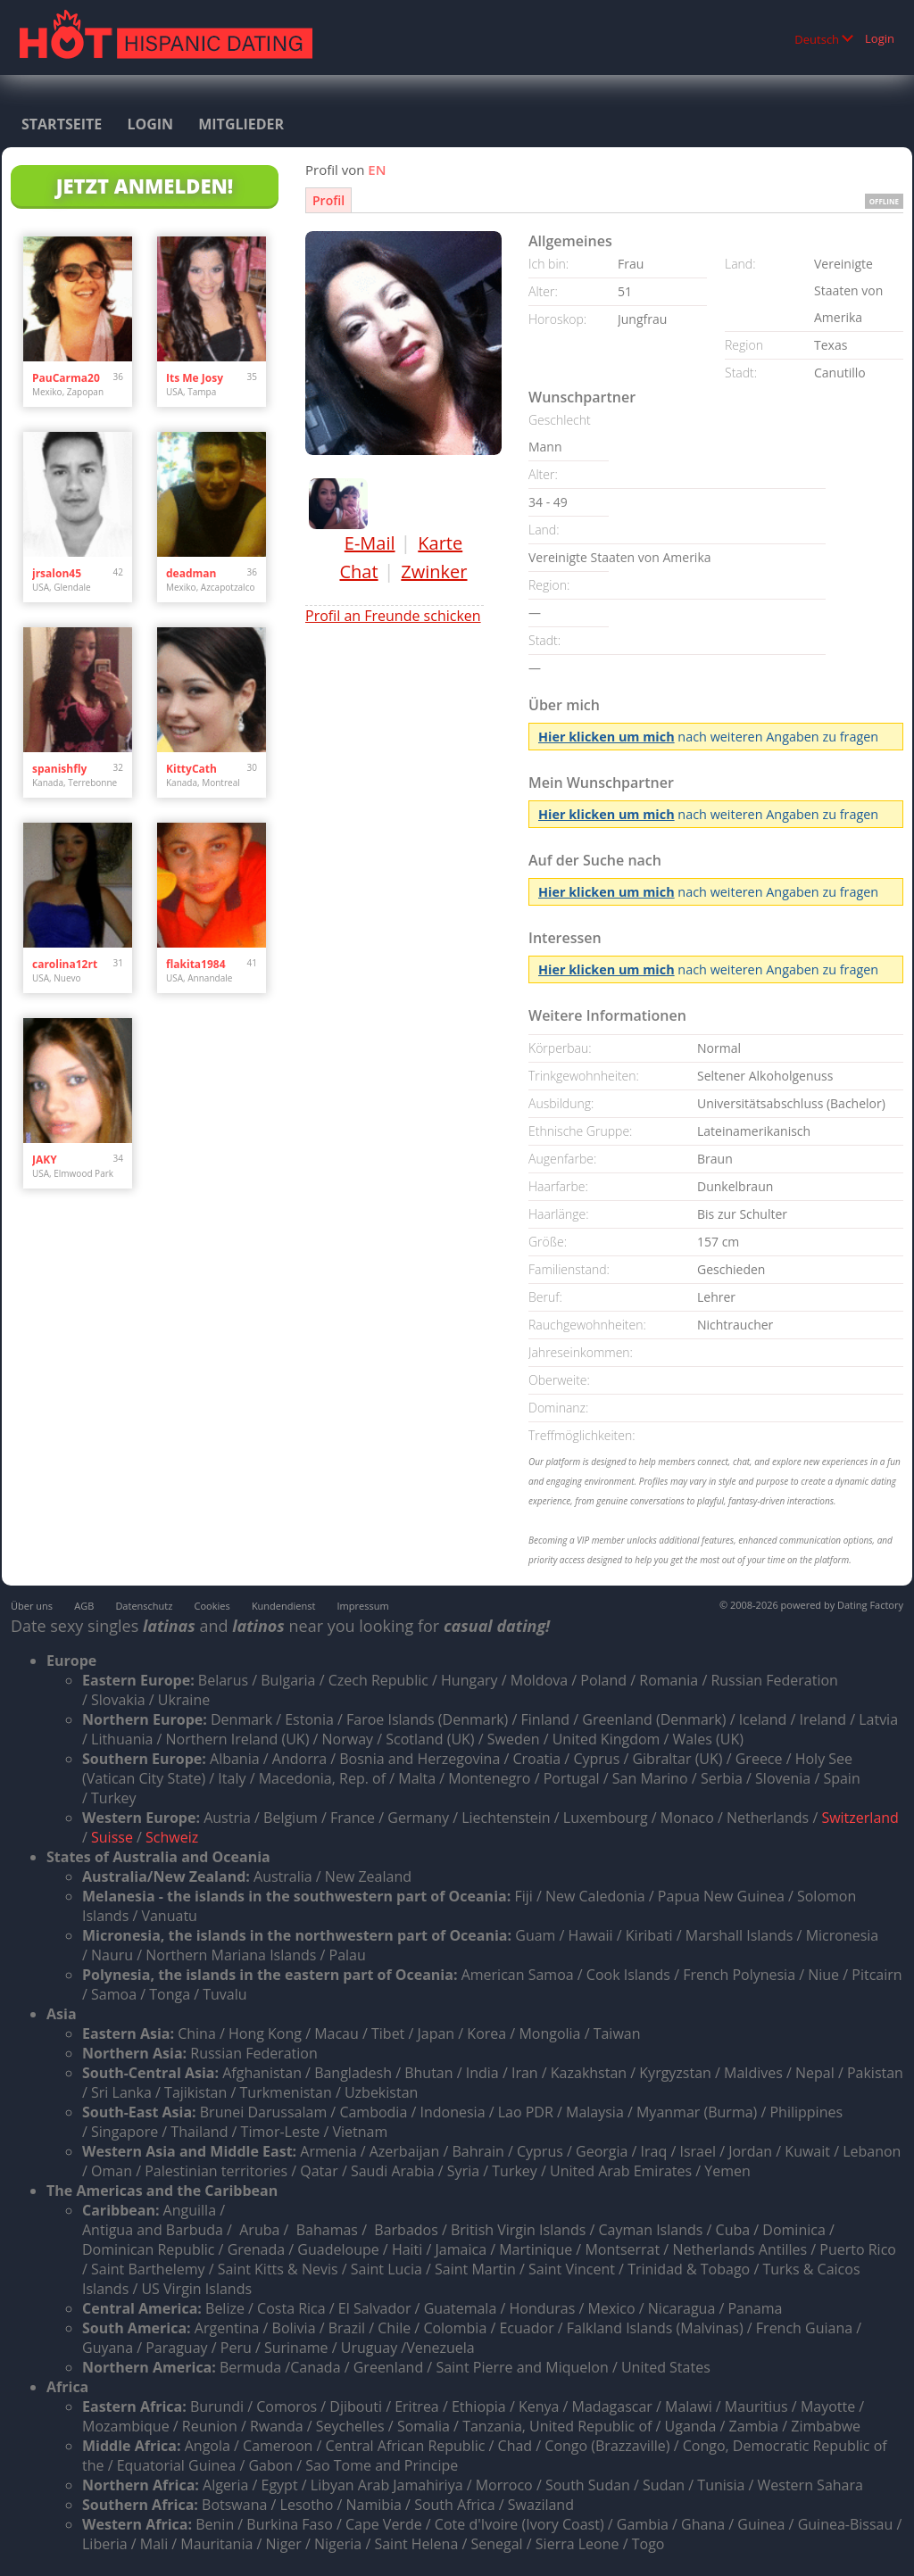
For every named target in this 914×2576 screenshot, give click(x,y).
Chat (358, 571)
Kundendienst (283, 1605)
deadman (191, 573)
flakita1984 (196, 964)
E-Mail (370, 543)
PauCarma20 (66, 377)
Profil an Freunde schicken (393, 615)
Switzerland (859, 1817)
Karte (440, 543)
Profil (328, 200)
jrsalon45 (56, 573)
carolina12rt (64, 964)
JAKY (44, 1159)
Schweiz (171, 1837)
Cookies (212, 1605)
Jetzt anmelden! (144, 185)
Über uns (32, 1605)
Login (879, 38)
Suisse (112, 1837)
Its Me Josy (194, 377)
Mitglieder (241, 124)
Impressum (363, 1605)
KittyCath (191, 768)
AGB (84, 1605)
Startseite (61, 124)
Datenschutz (143, 1605)
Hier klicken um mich (606, 736)
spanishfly (59, 768)
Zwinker (434, 571)
